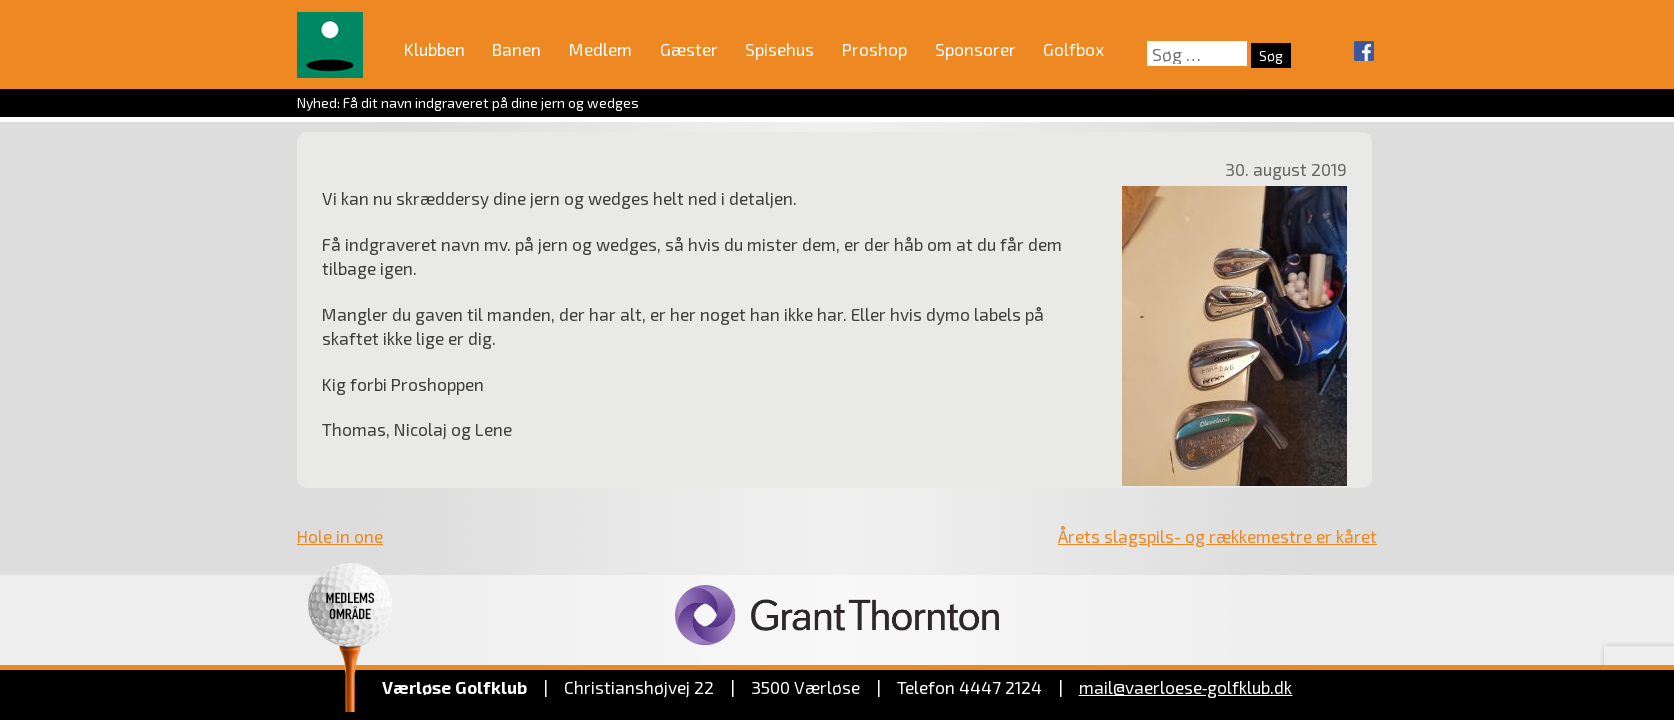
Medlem (600, 49)
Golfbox (1073, 49)
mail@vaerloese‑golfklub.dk (1186, 687)
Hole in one (340, 536)
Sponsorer (975, 49)
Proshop (874, 49)
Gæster (689, 49)
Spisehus (779, 49)
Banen (516, 49)
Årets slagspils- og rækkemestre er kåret (1217, 536)
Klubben (434, 49)
